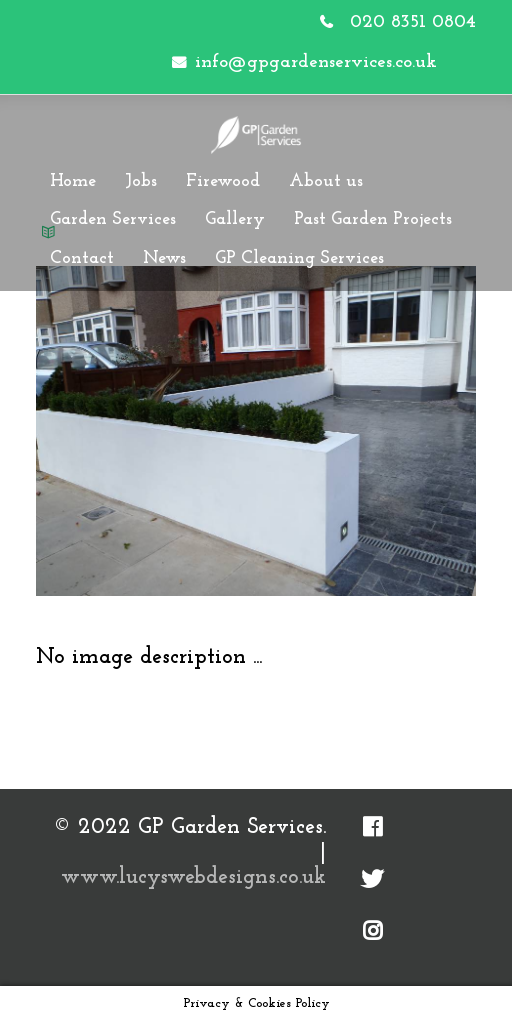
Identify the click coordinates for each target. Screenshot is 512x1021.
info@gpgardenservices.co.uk (316, 62)
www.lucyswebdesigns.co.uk (193, 877)
